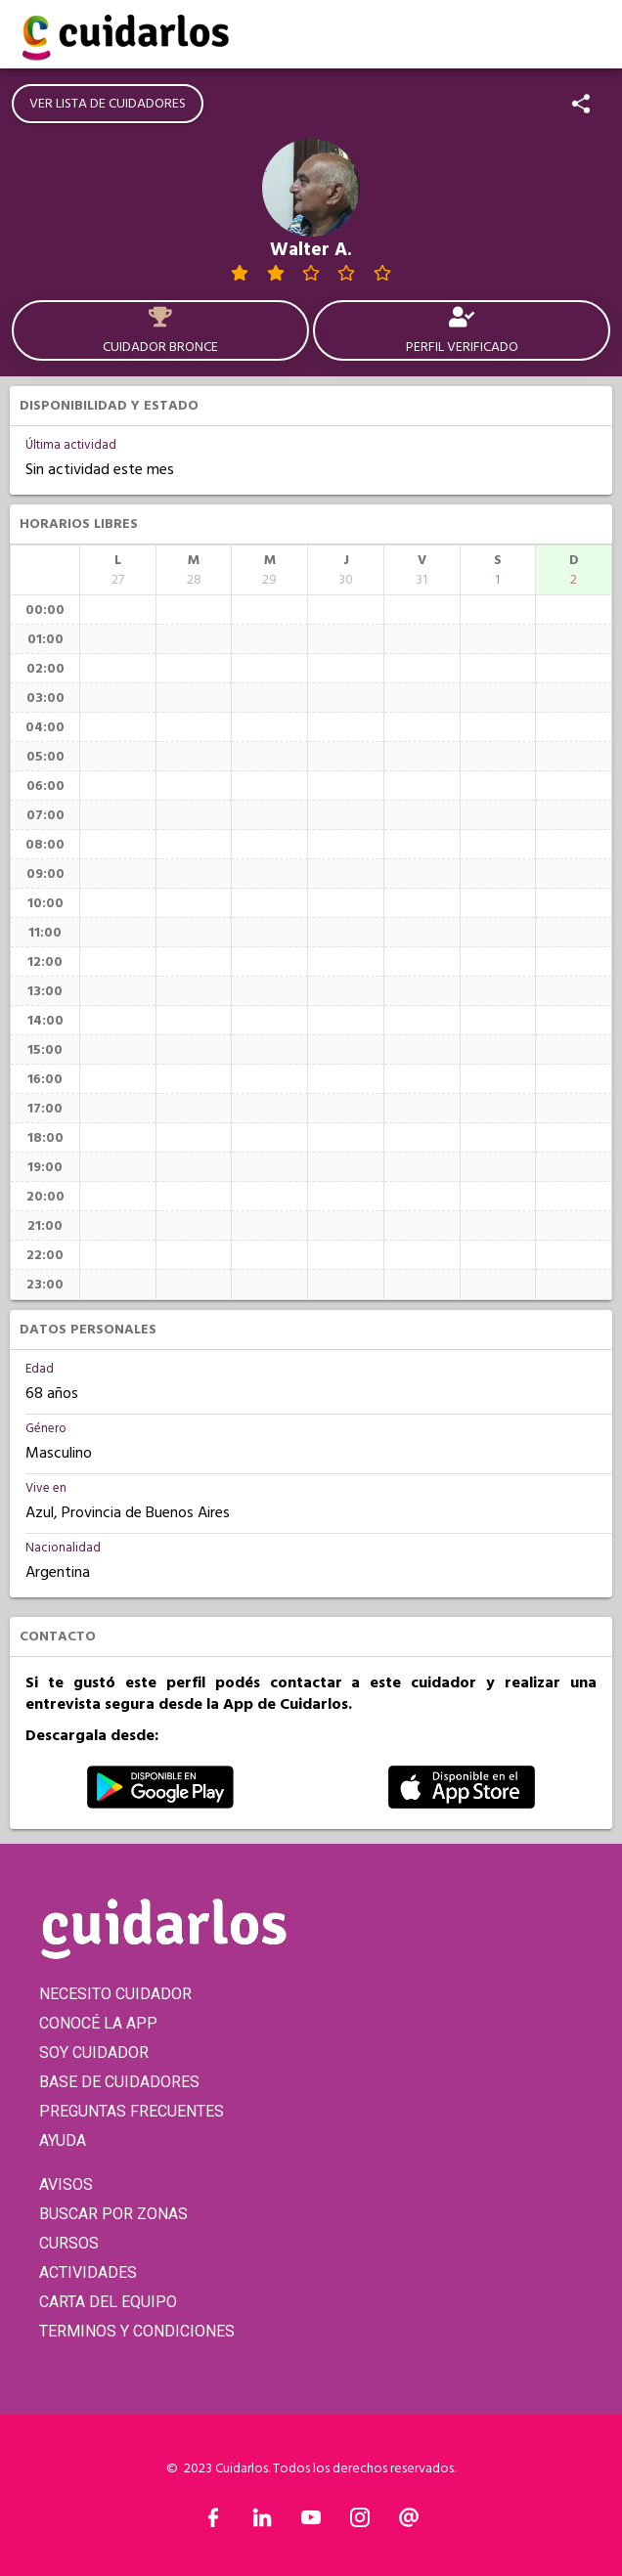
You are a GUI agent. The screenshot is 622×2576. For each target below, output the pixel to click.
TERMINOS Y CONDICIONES (137, 2331)
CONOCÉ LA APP (98, 2023)
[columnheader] (117, 570)
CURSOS (69, 2243)
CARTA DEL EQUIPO (108, 2301)
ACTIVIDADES (88, 2272)
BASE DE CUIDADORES (119, 2082)
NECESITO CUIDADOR (115, 1994)
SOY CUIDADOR (94, 2052)
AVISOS (66, 2184)
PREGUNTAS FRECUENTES (131, 2111)
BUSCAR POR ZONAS (113, 2214)
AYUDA (62, 2140)
